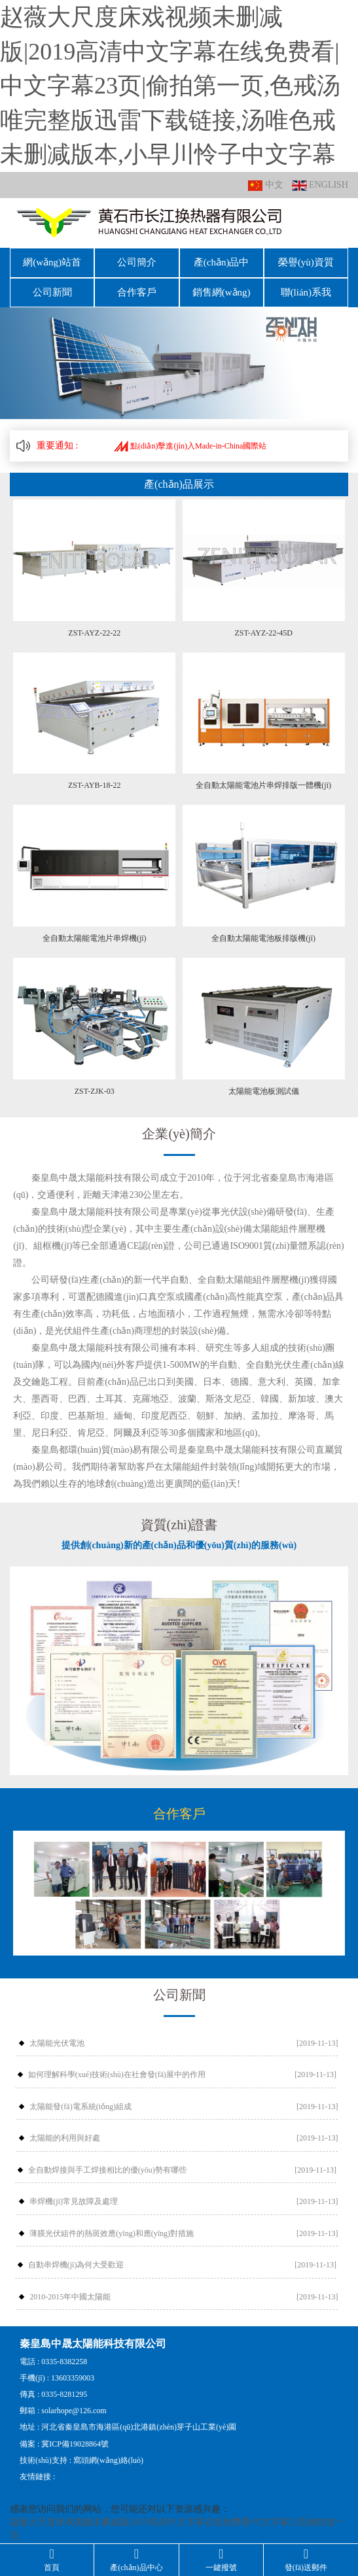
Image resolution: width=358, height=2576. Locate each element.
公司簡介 (136, 260)
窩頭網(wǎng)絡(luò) (108, 2450)
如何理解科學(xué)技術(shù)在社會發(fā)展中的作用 (117, 2065)
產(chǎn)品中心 (221, 260)
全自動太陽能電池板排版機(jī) (263, 929)
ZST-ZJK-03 (95, 1082)
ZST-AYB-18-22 (94, 776)
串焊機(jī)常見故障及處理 (73, 2192)
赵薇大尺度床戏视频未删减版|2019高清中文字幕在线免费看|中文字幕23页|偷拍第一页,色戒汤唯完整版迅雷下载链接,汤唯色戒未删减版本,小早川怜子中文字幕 (170, 85)
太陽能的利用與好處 (64, 2128)
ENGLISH (320, 185)
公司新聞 (52, 285)
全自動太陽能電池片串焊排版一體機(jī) (263, 776)
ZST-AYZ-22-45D (263, 623)
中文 (265, 185)
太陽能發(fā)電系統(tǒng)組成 (80, 2096)
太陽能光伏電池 (56, 2033)
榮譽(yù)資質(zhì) (306, 260)
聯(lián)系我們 (306, 285)
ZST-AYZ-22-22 (94, 623)
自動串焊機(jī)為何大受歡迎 (76, 2255)
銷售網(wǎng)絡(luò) (221, 288)
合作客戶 (136, 285)
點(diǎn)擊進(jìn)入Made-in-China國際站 (190, 436)
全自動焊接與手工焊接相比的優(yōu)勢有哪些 (107, 2160)
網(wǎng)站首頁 (52, 260)
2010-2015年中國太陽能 (70, 2287)
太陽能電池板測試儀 (263, 1082)
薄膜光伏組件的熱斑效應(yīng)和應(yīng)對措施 (111, 2223)
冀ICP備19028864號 (75, 2434)
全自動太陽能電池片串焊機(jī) (95, 929)
